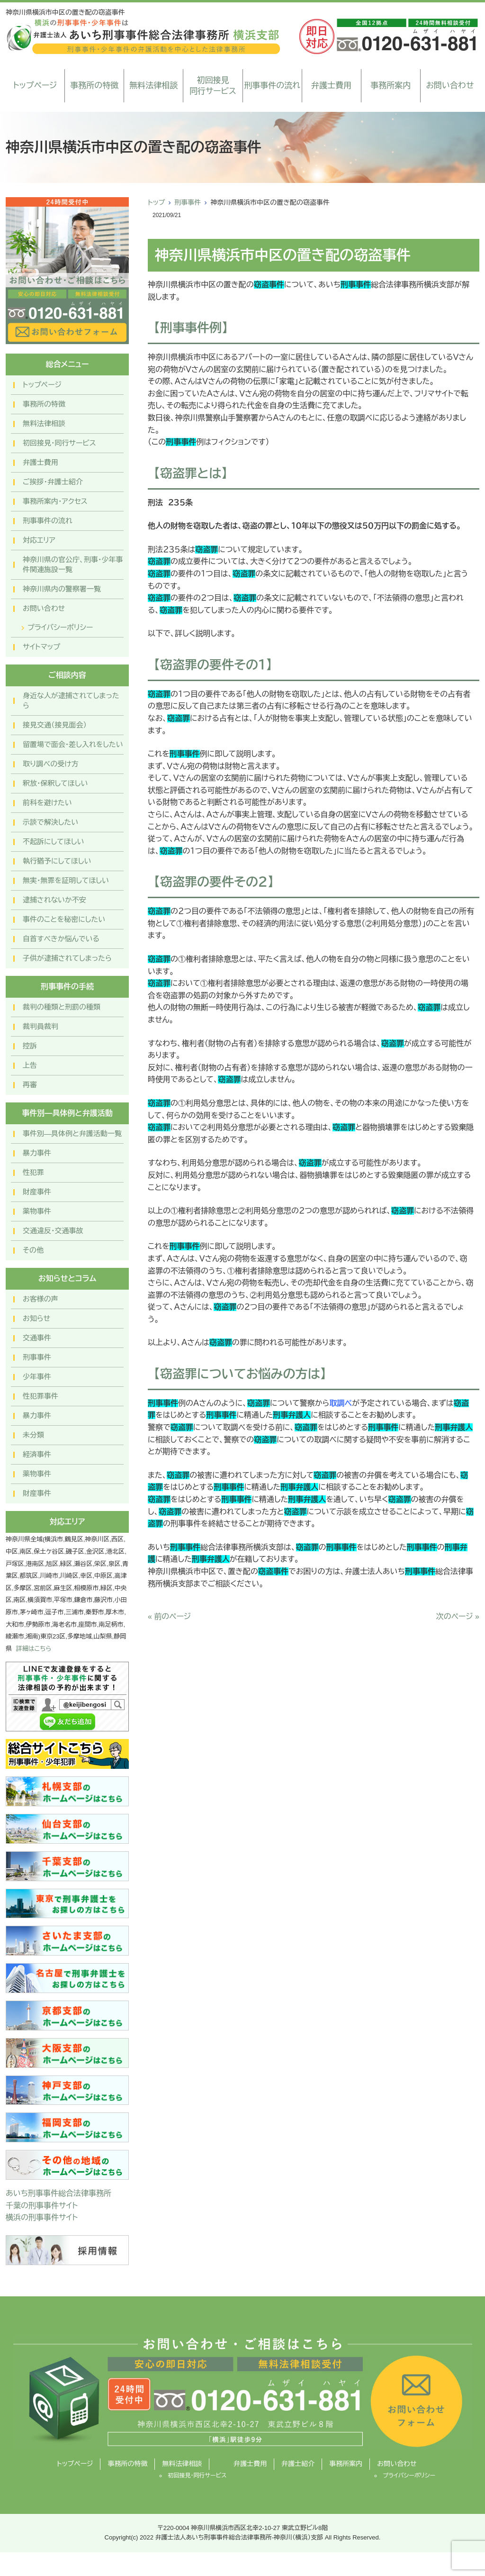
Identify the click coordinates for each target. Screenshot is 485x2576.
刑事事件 (187, 202)
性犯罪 (33, 1172)
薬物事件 (37, 1211)
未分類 (33, 1435)
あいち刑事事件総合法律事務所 (58, 2193)
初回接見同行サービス (212, 86)
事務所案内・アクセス (55, 501)
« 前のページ (169, 1616)
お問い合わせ (450, 85)
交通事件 (37, 1338)
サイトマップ (41, 647)
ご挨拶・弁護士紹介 (53, 482)
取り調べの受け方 (51, 764)
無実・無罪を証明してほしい (66, 880)
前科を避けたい (47, 803)
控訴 (30, 1046)
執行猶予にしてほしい (57, 861)
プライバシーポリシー (60, 627)
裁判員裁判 (40, 1026)
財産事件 (37, 1192)
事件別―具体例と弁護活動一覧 (72, 1133)
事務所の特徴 (94, 85)
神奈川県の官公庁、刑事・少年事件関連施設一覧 (73, 564)
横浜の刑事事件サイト (42, 2217)
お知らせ (36, 1318)
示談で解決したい (50, 822)
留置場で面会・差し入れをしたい (73, 744)
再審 (30, 1085)
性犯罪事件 (40, 1396)
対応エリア (39, 540)
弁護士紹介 (297, 2463)
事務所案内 (390, 85)
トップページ (35, 85)
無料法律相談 (153, 85)
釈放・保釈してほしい (55, 783)
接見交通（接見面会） (55, 725)
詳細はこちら (34, 1648)
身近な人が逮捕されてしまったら (71, 701)
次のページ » (457, 1616)
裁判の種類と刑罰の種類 (61, 1007)
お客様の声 (40, 1299)
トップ (156, 202)
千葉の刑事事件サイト (42, 2206)
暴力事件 (37, 1153)
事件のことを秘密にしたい (64, 919)
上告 (30, 1065)
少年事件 (37, 1377)
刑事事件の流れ (272, 85)
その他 (33, 1250)
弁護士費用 (331, 85)
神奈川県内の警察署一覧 (62, 589)
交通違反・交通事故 (53, 1231)
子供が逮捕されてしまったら (67, 958)
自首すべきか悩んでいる (61, 939)
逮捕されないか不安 (54, 900)
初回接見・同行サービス (59, 443)
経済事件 (37, 1454)
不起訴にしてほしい (53, 841)
